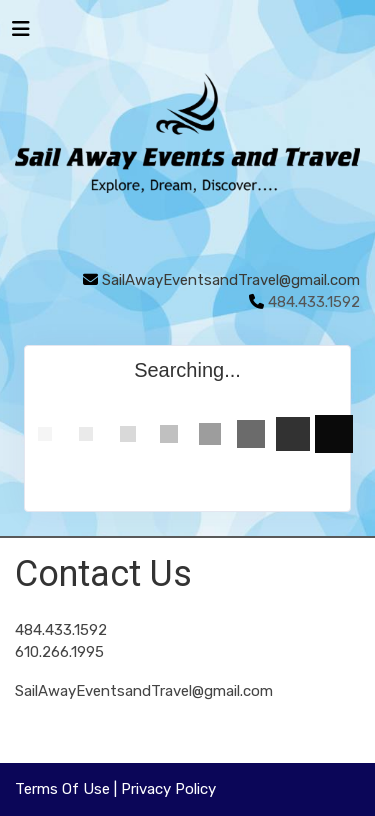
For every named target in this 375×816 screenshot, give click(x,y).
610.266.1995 (59, 652)
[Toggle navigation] (21, 34)
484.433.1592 (61, 630)
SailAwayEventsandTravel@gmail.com (231, 280)
